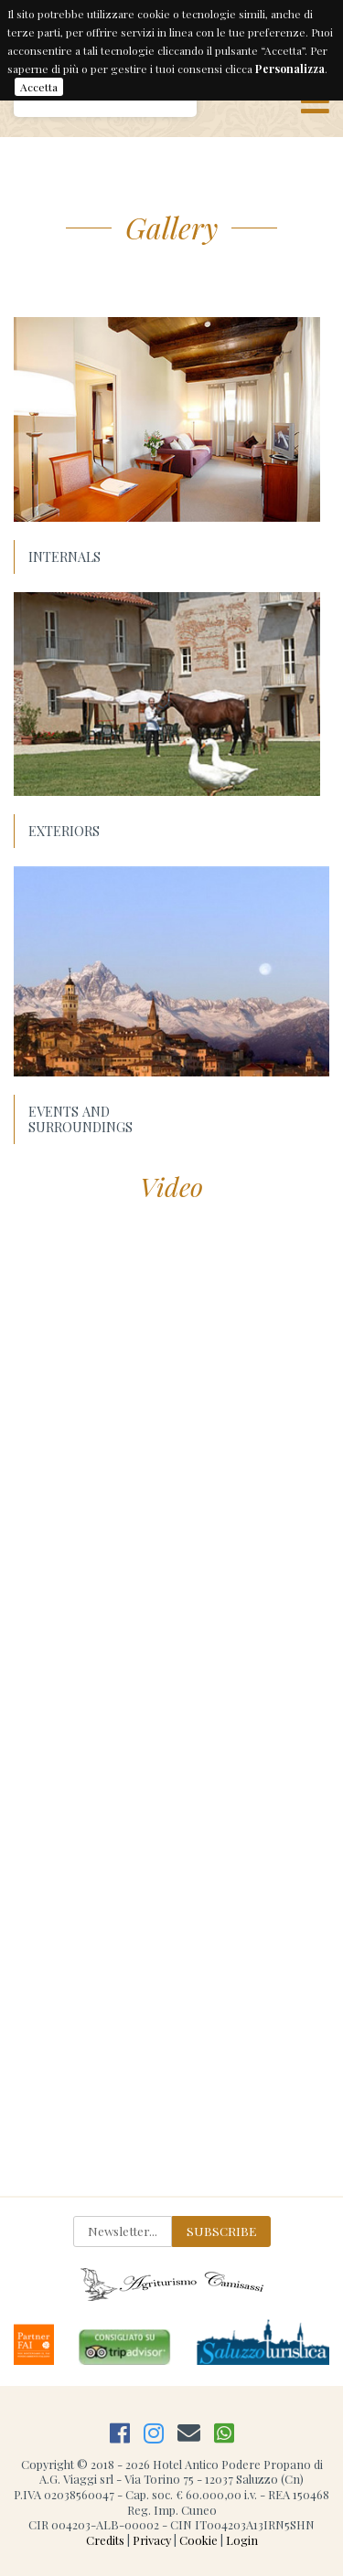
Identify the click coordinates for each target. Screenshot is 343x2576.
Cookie (198, 2540)
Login (242, 2540)
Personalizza (290, 68)
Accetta (39, 87)
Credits (105, 2540)
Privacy (152, 2540)
